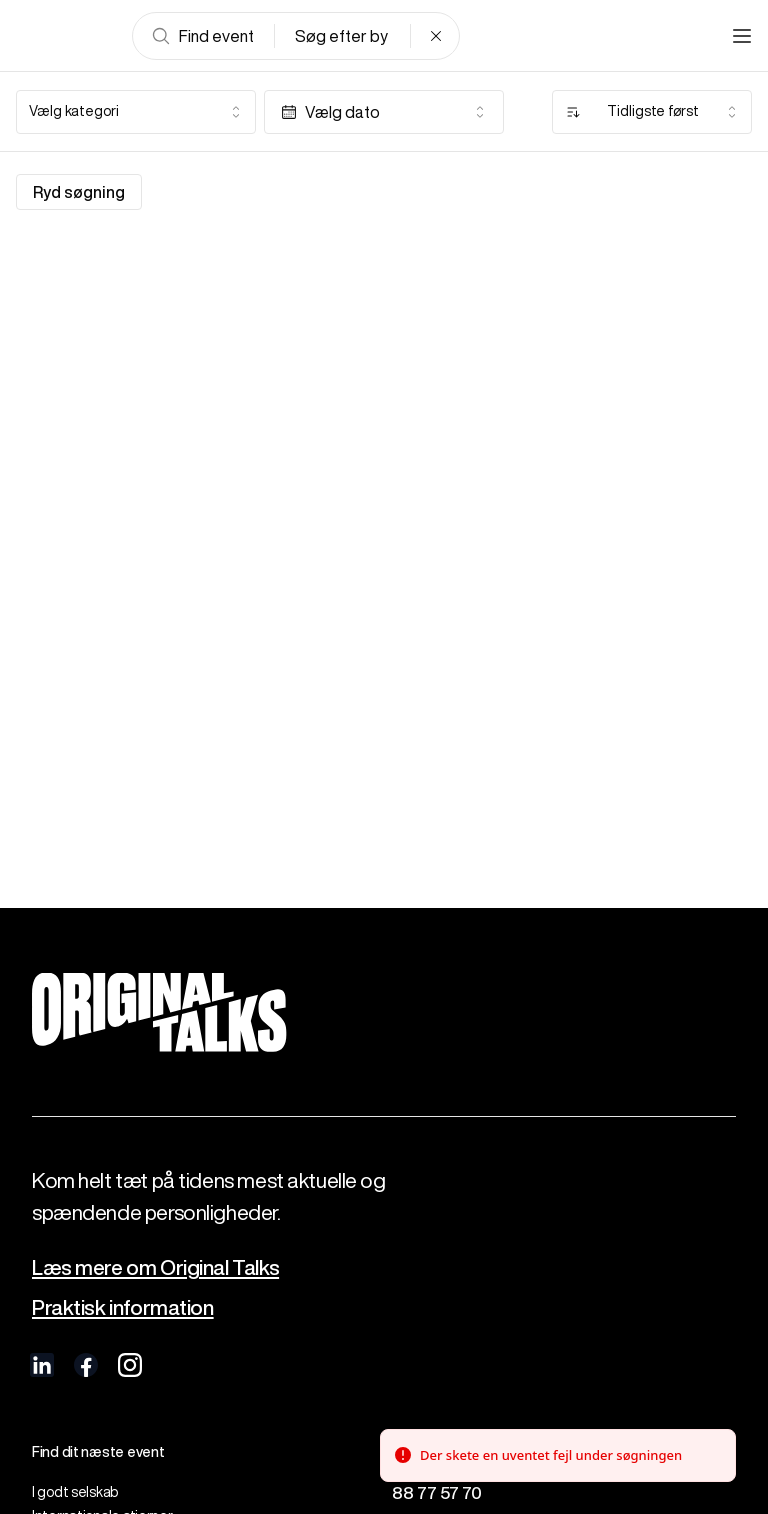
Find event (202, 36)
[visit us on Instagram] (130, 1365)
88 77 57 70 (437, 1492)
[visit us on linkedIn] (42, 1365)
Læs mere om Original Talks (155, 1267)
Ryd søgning (79, 192)
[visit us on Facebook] (86, 1365)
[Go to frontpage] (64, 36)
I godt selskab (75, 1492)
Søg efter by (341, 36)
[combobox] (136, 112)
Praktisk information (123, 1307)
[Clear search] (436, 36)
